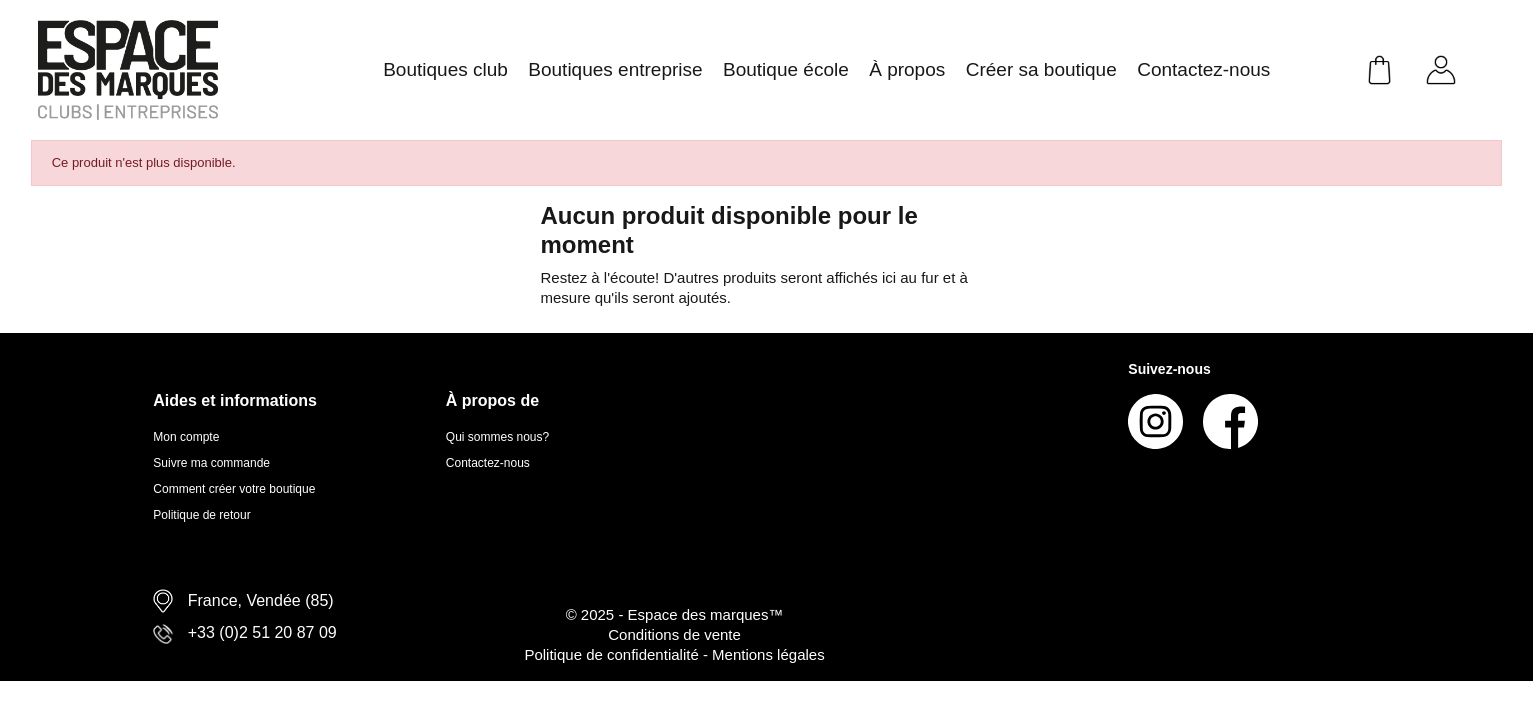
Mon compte (186, 437)
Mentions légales (768, 654)
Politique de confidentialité (613, 654)
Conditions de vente (674, 634)
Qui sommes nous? (497, 437)
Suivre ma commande (211, 463)
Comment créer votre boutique (234, 489)
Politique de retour (201, 515)
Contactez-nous (488, 463)
